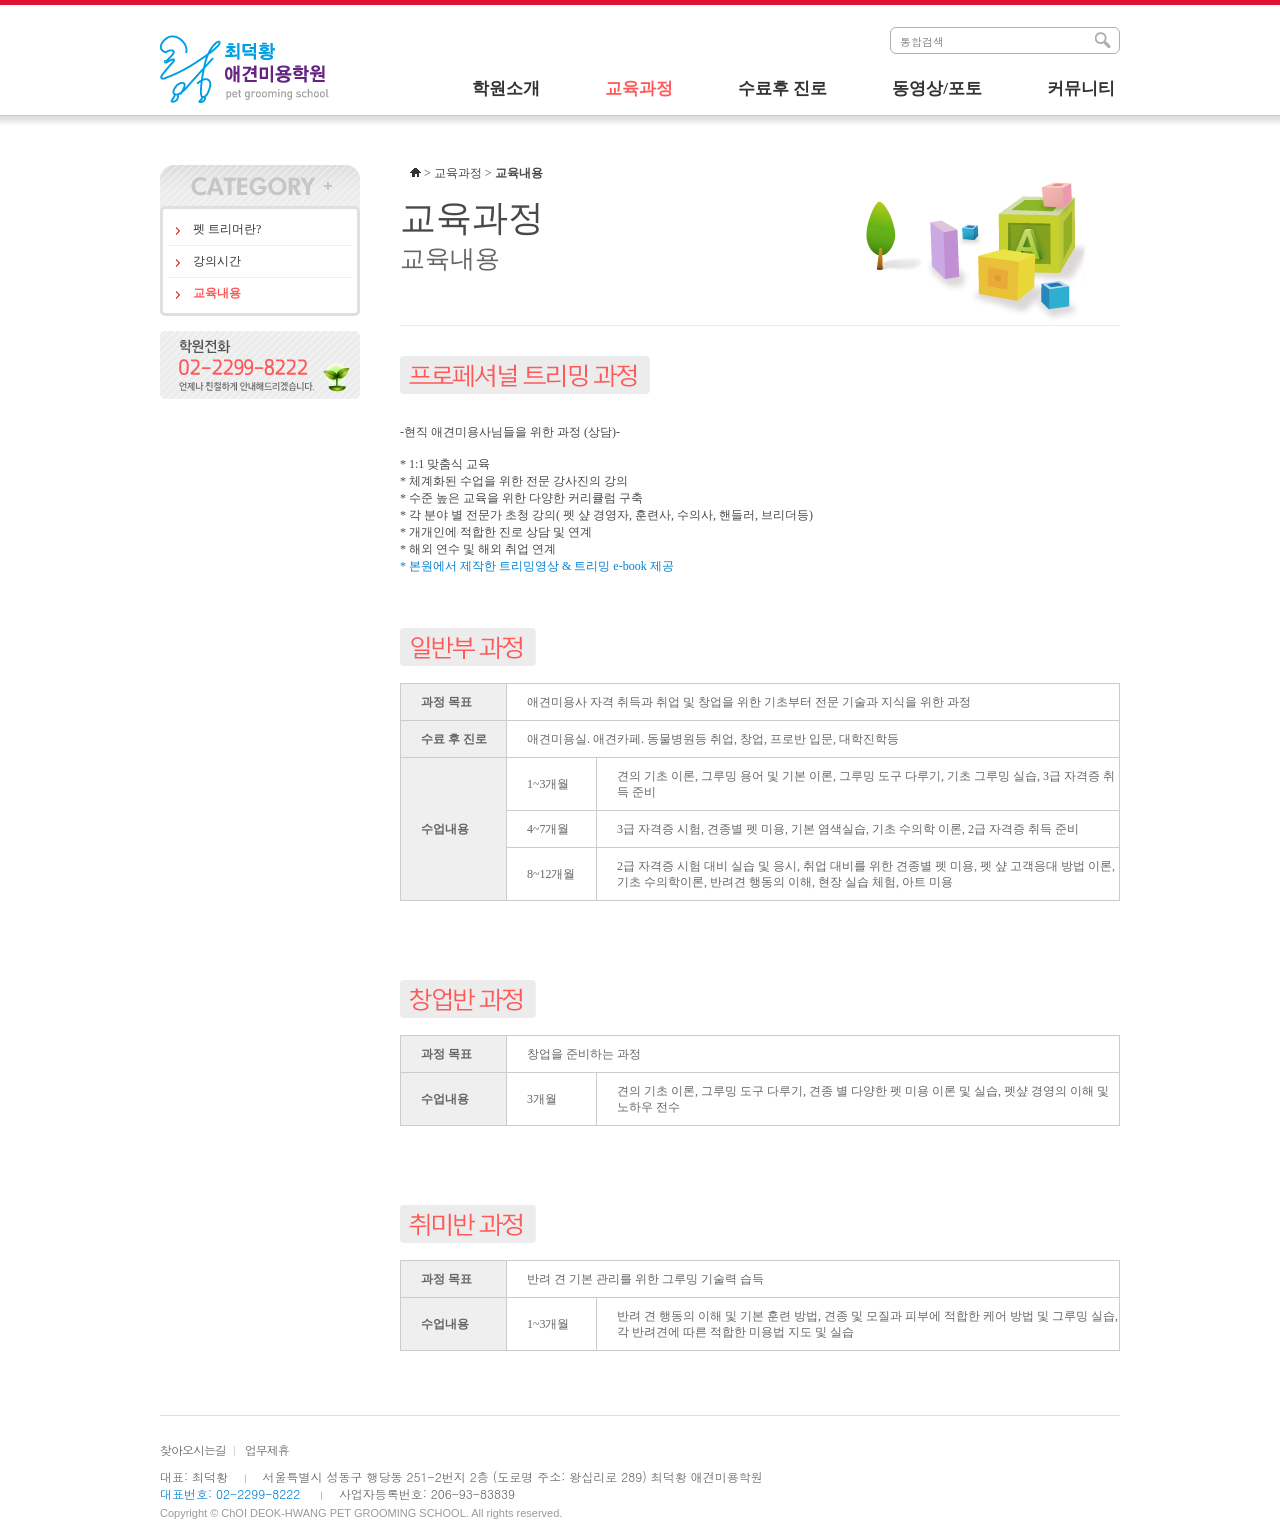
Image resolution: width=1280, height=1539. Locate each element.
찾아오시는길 (193, 1449)
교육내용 (217, 293)
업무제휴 (267, 1449)
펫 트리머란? (227, 229)
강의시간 (217, 261)
